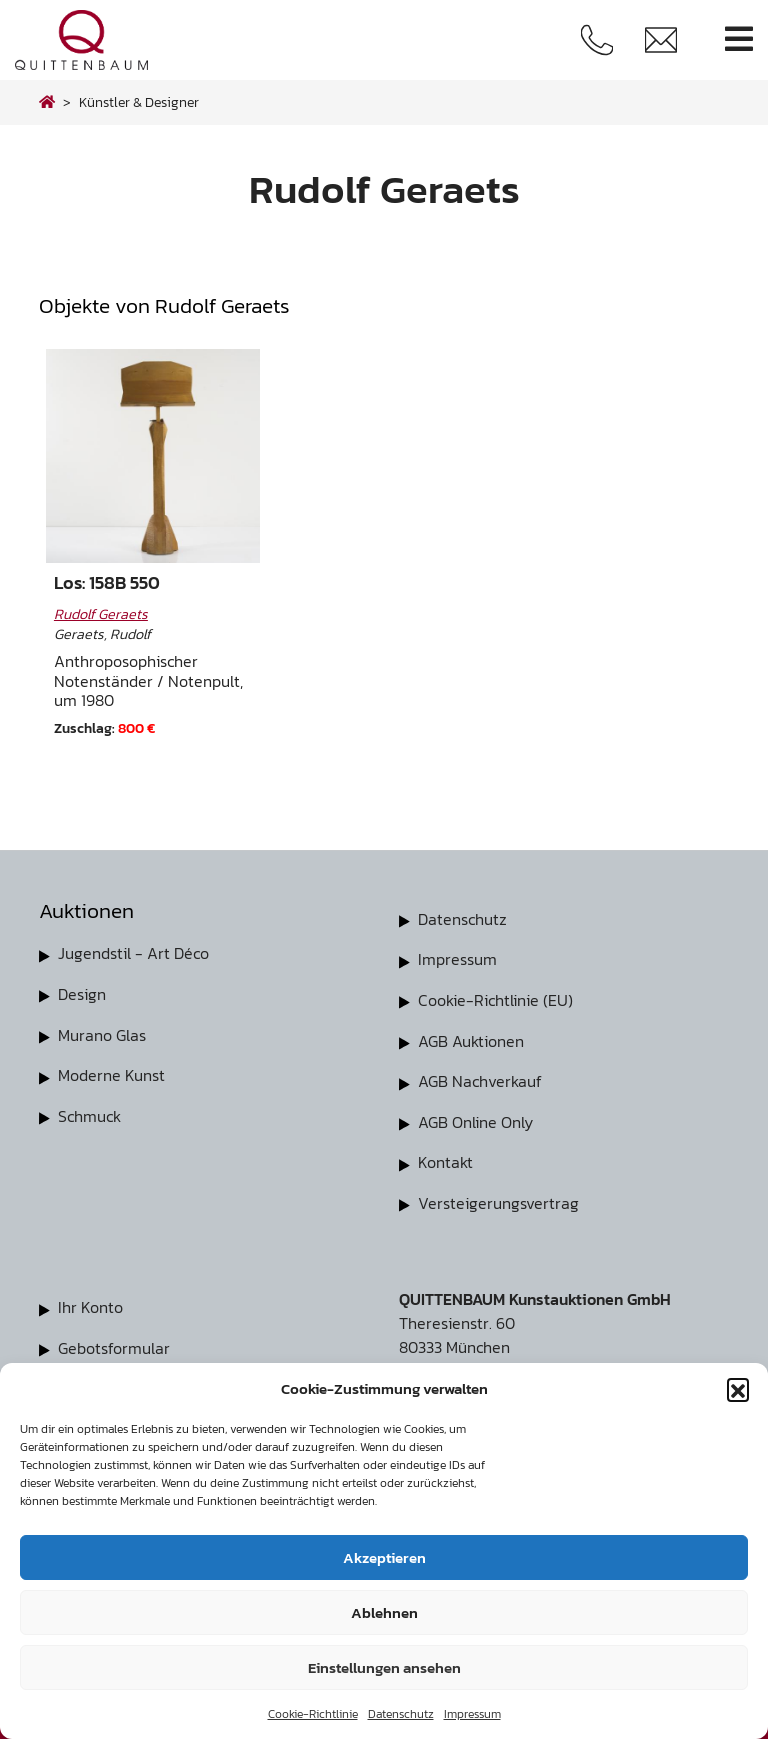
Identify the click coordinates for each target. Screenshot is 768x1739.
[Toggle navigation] (739, 39)
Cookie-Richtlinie (313, 1714)
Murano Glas (102, 1033)
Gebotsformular (114, 1343)
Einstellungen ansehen (384, 1667)
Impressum (472, 1714)
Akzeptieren (384, 1557)
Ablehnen (384, 1612)
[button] (738, 1389)
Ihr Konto (90, 1303)
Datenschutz (401, 1714)
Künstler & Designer (139, 102)
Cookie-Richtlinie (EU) (495, 999)
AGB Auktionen (471, 1039)
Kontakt (445, 1159)
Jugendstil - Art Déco (133, 953)
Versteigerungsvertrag (498, 1199)
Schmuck (89, 1113)
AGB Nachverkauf (480, 1079)
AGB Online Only (475, 1119)
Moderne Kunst (111, 1073)
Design (82, 993)
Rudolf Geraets (101, 614)
